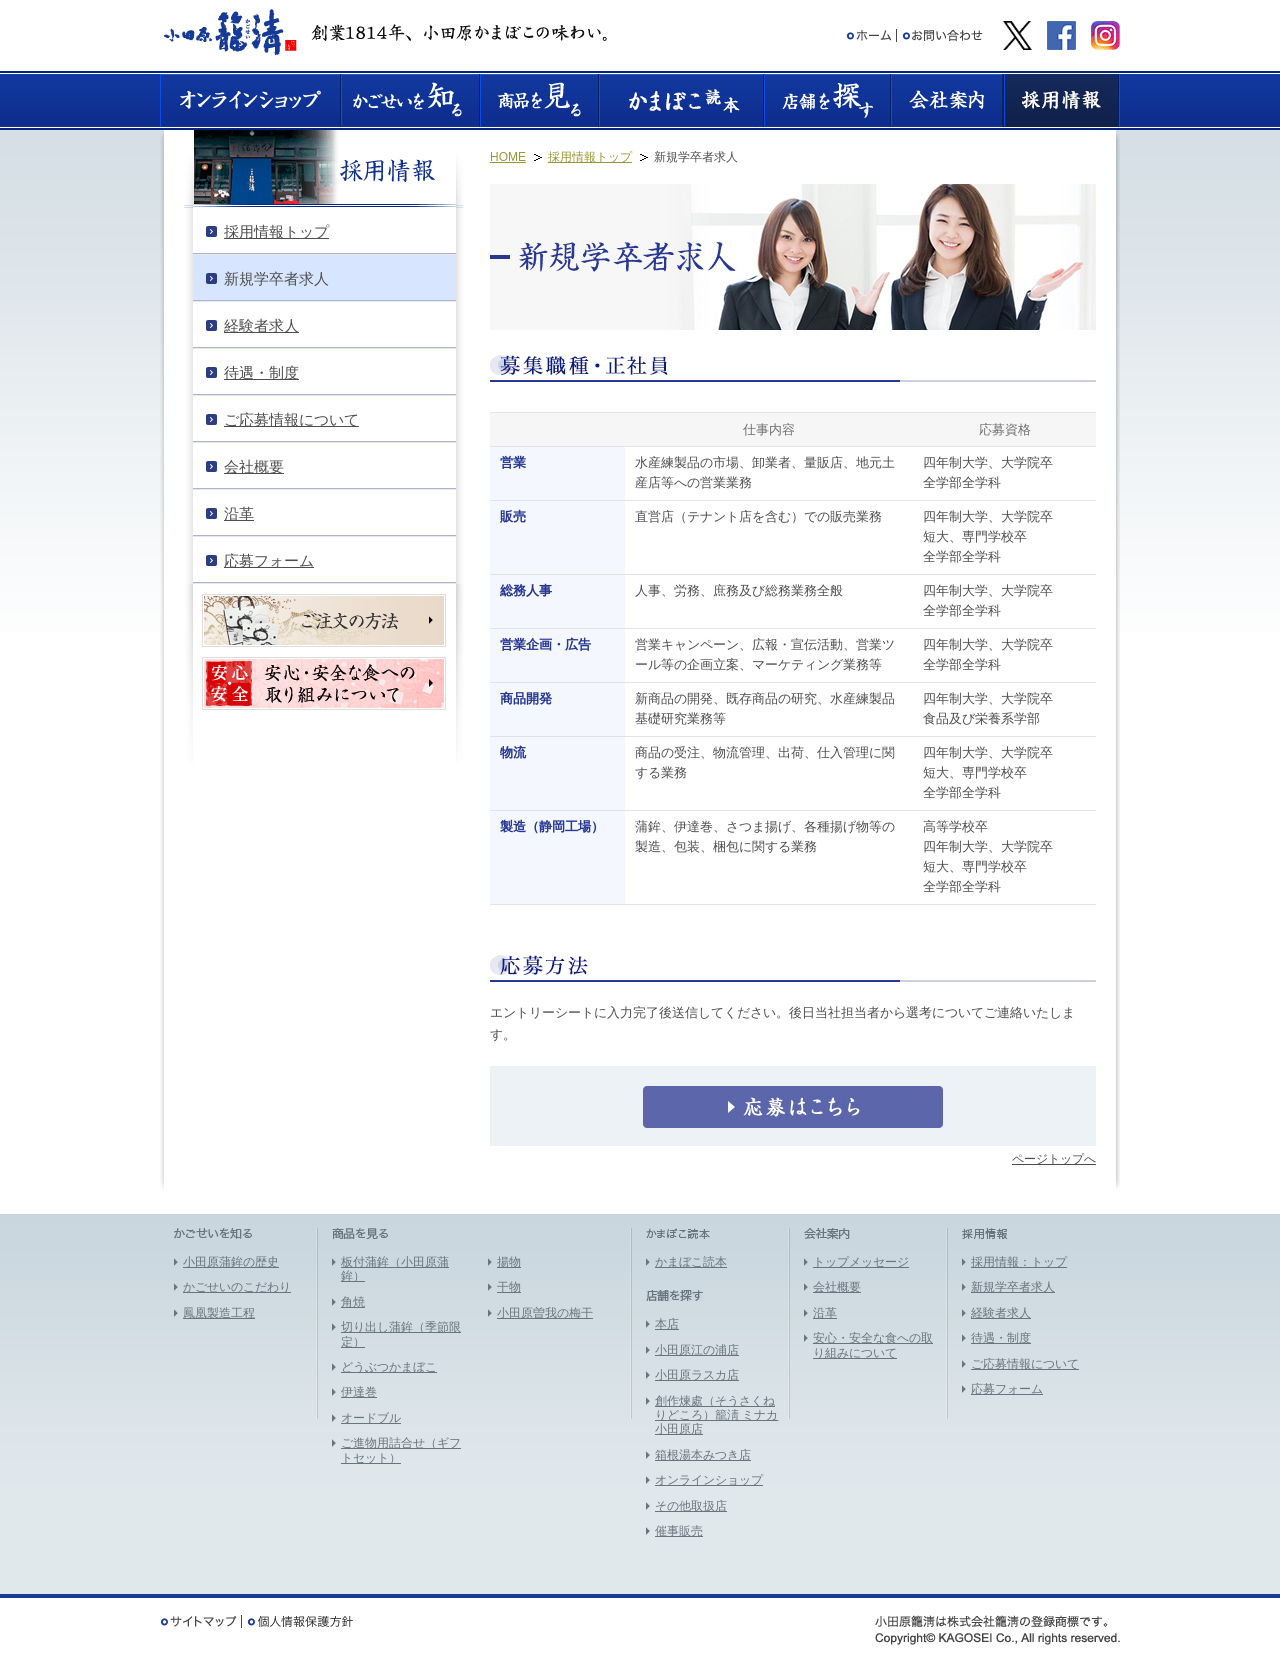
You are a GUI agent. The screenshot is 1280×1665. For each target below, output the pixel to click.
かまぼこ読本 (691, 1262)
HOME (508, 157)
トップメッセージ (861, 1262)
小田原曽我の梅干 (545, 1313)
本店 (667, 1324)
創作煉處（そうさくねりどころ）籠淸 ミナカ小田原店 (716, 1415)
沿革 (825, 1313)
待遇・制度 (1001, 1338)
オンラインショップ (709, 1480)
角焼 (353, 1302)
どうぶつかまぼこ (389, 1367)
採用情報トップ (590, 157)
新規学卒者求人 (1013, 1287)
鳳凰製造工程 (219, 1313)
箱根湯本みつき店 (703, 1455)
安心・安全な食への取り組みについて (873, 1345)
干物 (509, 1287)
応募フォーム (1007, 1389)
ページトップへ (1054, 1159)
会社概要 (837, 1287)
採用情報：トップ (1019, 1262)
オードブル (371, 1418)
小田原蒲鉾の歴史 (231, 1262)
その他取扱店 (691, 1506)
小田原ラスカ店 (697, 1375)
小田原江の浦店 (697, 1350)
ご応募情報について (1025, 1364)
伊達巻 (359, 1392)
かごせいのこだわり (237, 1287)
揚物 (509, 1262)
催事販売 (679, 1531)
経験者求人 (1001, 1313)
